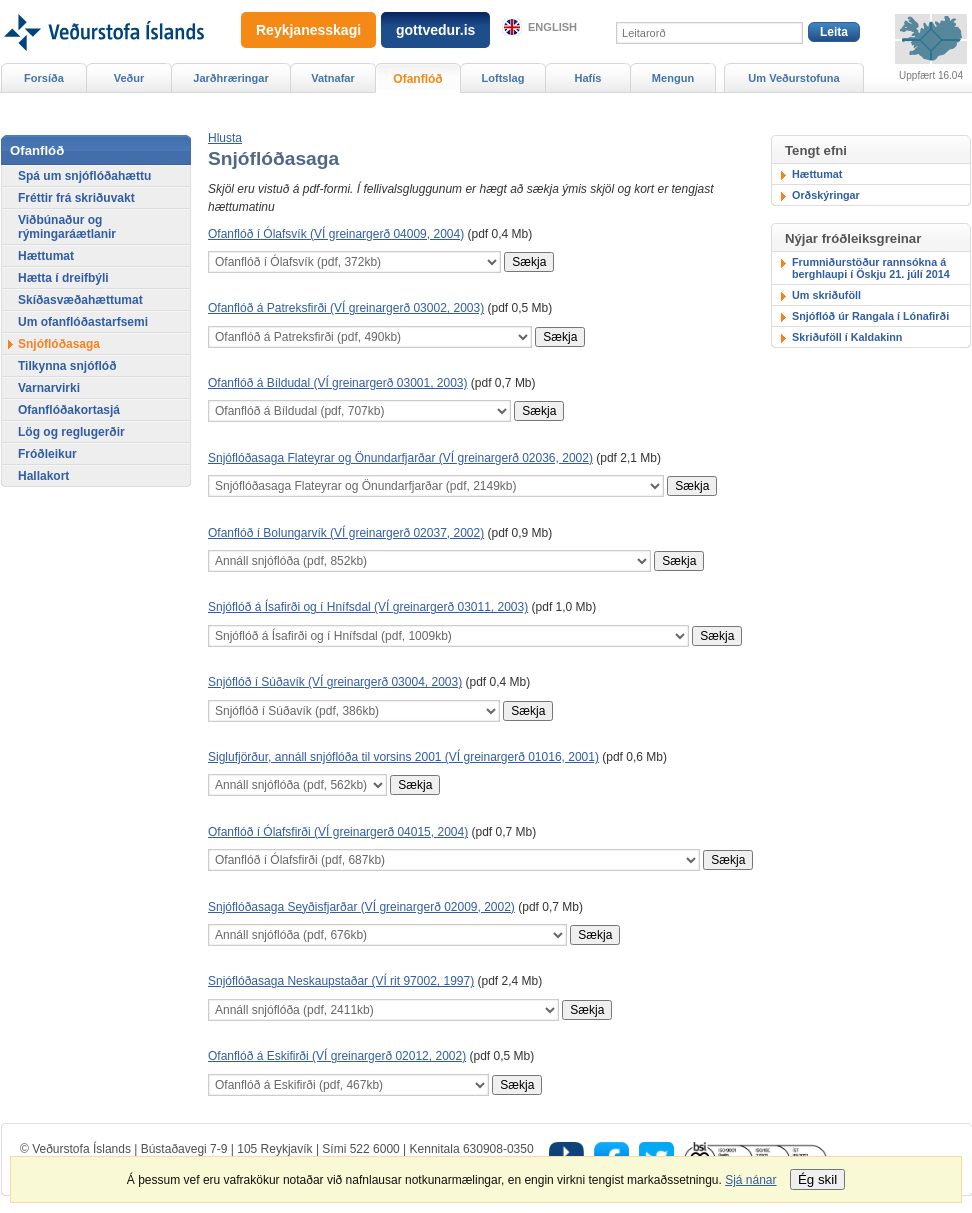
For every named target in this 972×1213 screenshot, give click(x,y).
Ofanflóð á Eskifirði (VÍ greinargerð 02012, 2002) (337, 1056)
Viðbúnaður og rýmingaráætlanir (67, 227)
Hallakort (43, 476)
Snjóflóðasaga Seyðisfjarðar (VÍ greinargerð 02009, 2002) (361, 907)
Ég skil (817, 1179)
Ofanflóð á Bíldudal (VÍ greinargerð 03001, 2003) (338, 383)
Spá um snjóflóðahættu (84, 176)
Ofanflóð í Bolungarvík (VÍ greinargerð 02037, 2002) (346, 533)
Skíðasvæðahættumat (80, 300)
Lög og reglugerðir (71, 432)
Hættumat (817, 174)
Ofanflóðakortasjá (69, 410)
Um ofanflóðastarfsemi (83, 322)
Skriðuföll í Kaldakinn (847, 337)
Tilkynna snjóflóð (67, 366)
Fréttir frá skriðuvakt (76, 198)
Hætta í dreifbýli (63, 278)
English (552, 27)
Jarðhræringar (230, 78)
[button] (225, 138)
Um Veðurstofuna (793, 78)
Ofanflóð (417, 79)
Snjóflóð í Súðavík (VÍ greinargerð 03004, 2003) (335, 682)
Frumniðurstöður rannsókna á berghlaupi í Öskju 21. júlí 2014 (871, 268)
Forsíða (44, 78)
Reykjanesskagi (308, 30)
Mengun (673, 78)
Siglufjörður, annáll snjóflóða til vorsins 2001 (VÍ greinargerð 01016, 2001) (403, 757)
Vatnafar (333, 78)
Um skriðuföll (826, 295)
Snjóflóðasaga (59, 344)
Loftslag (503, 78)
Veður (129, 78)
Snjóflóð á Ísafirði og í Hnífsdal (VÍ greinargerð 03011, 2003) (368, 607)
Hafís (588, 78)
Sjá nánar (750, 1180)
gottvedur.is (435, 30)
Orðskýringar (826, 195)
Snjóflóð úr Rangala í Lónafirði (870, 316)
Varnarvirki (49, 388)
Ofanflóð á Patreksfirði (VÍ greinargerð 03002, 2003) (346, 308)
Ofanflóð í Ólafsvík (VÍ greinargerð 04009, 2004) (336, 234)
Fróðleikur (47, 454)
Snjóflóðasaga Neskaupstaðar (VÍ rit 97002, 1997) (341, 981)
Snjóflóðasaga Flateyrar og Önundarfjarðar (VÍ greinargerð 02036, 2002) (400, 458)
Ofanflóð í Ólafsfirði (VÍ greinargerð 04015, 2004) (338, 832)
